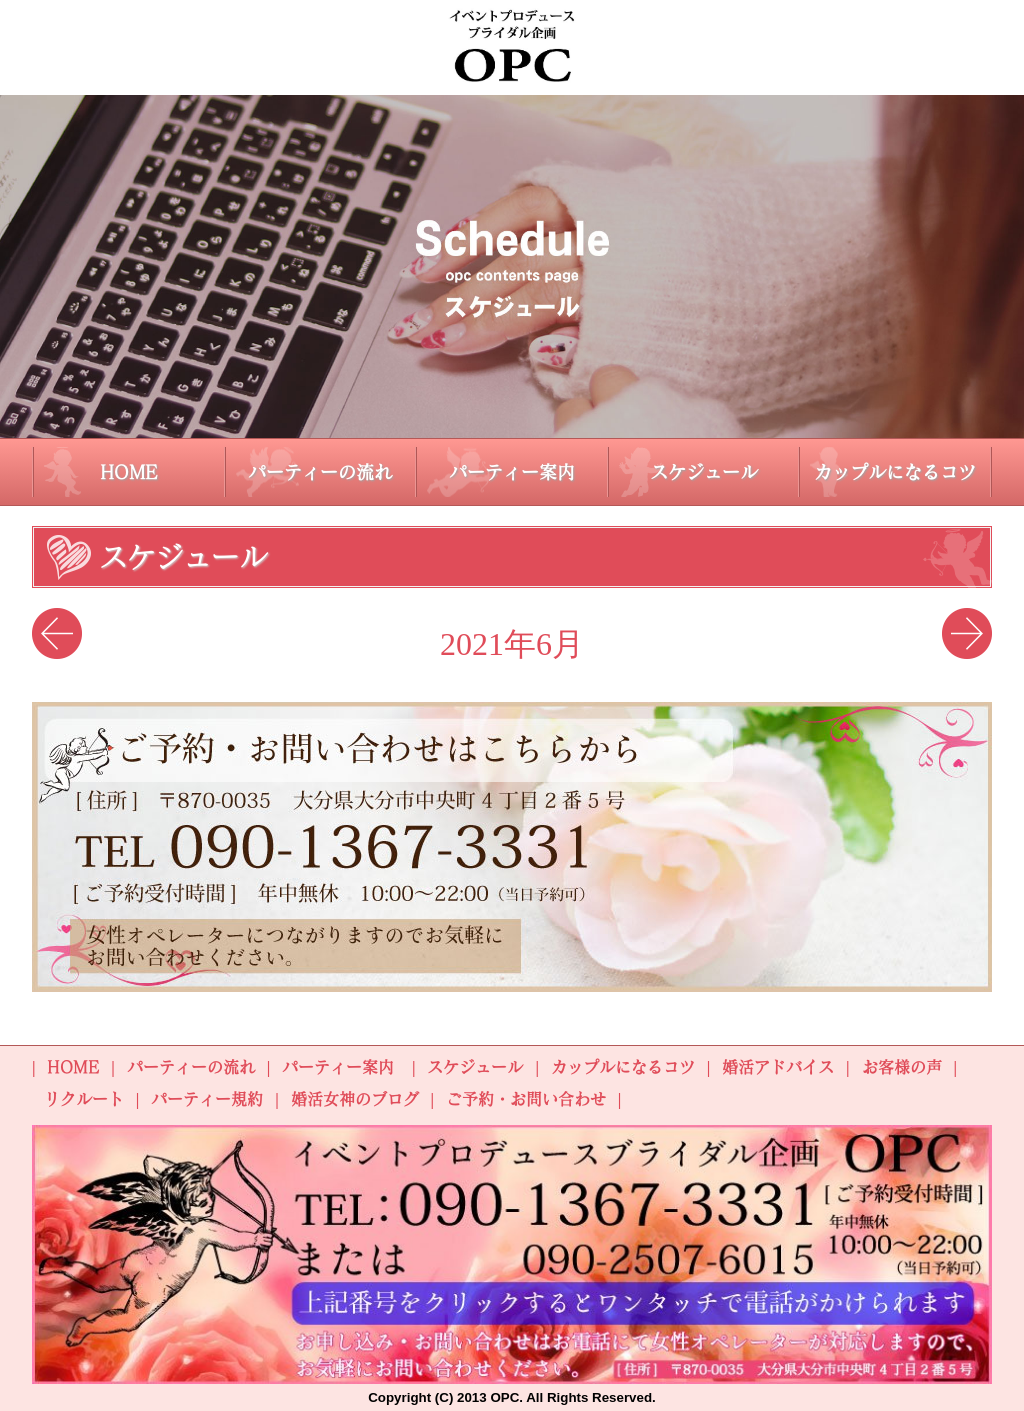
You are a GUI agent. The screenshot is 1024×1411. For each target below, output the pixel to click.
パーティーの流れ (320, 472)
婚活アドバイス (778, 1067)
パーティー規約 (207, 1099)
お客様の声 (902, 1067)
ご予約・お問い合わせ (526, 1099)
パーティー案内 (512, 472)
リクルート (84, 1099)
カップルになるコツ (895, 472)
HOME (129, 472)
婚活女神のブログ (355, 1099)
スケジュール (704, 472)
